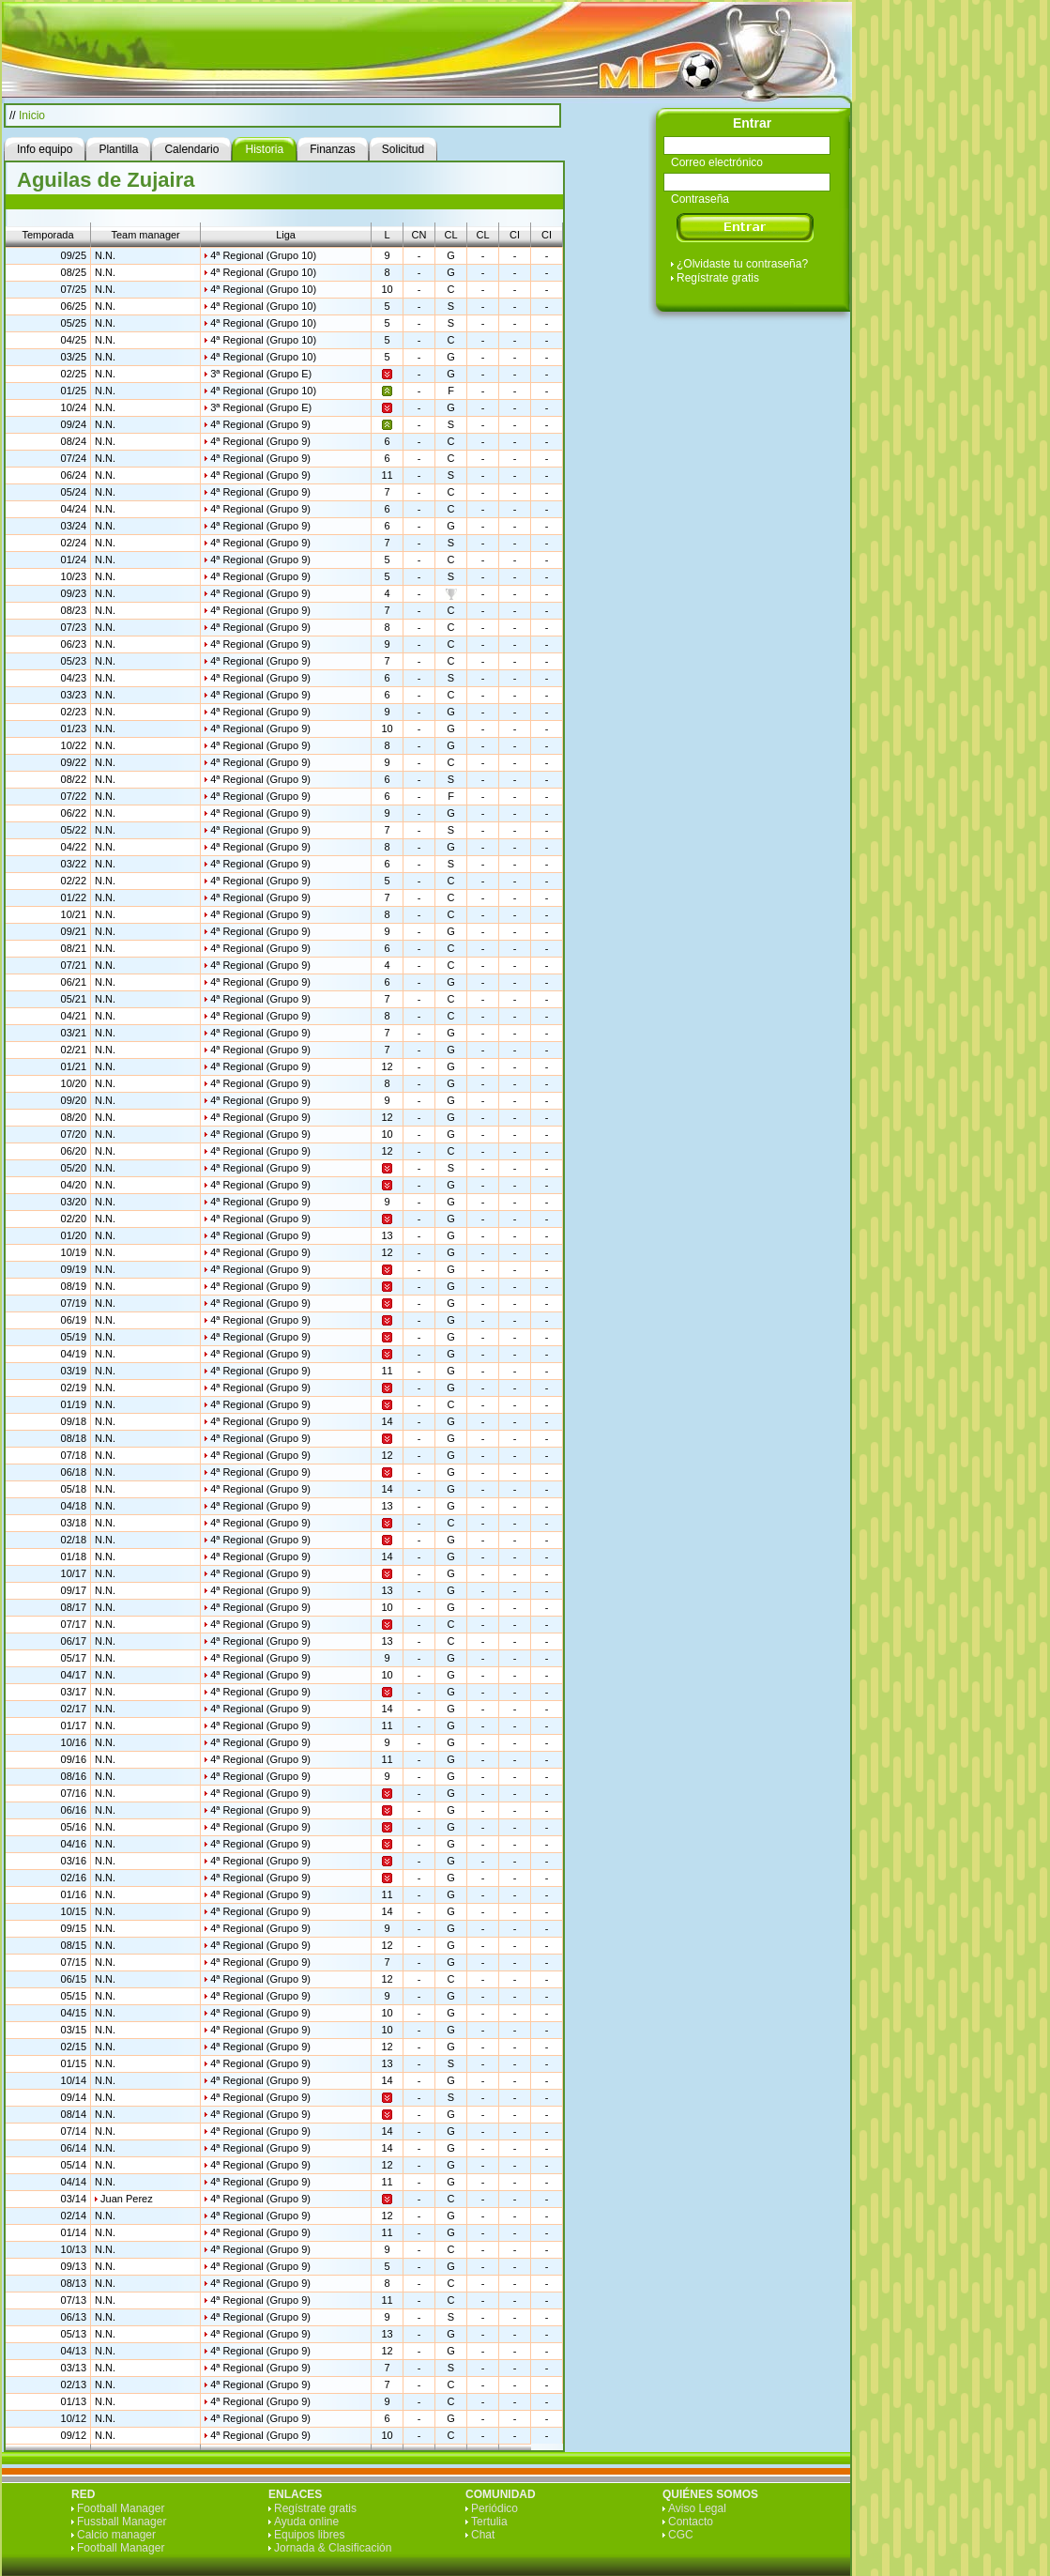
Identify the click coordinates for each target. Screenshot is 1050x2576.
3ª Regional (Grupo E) (261, 373)
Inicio (32, 115)
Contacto (690, 2521)
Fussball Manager (121, 2521)
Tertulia (489, 2521)
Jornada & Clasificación (332, 2547)
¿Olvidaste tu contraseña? (742, 263)
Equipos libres (309, 2534)
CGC (680, 2534)
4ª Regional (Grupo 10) (263, 255)
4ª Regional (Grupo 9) (260, 424)
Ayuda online (306, 2521)
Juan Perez (126, 2198)
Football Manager (120, 2508)
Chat (483, 2534)
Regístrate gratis (718, 277)
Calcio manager (116, 2534)
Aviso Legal (697, 2508)
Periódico (494, 2508)
